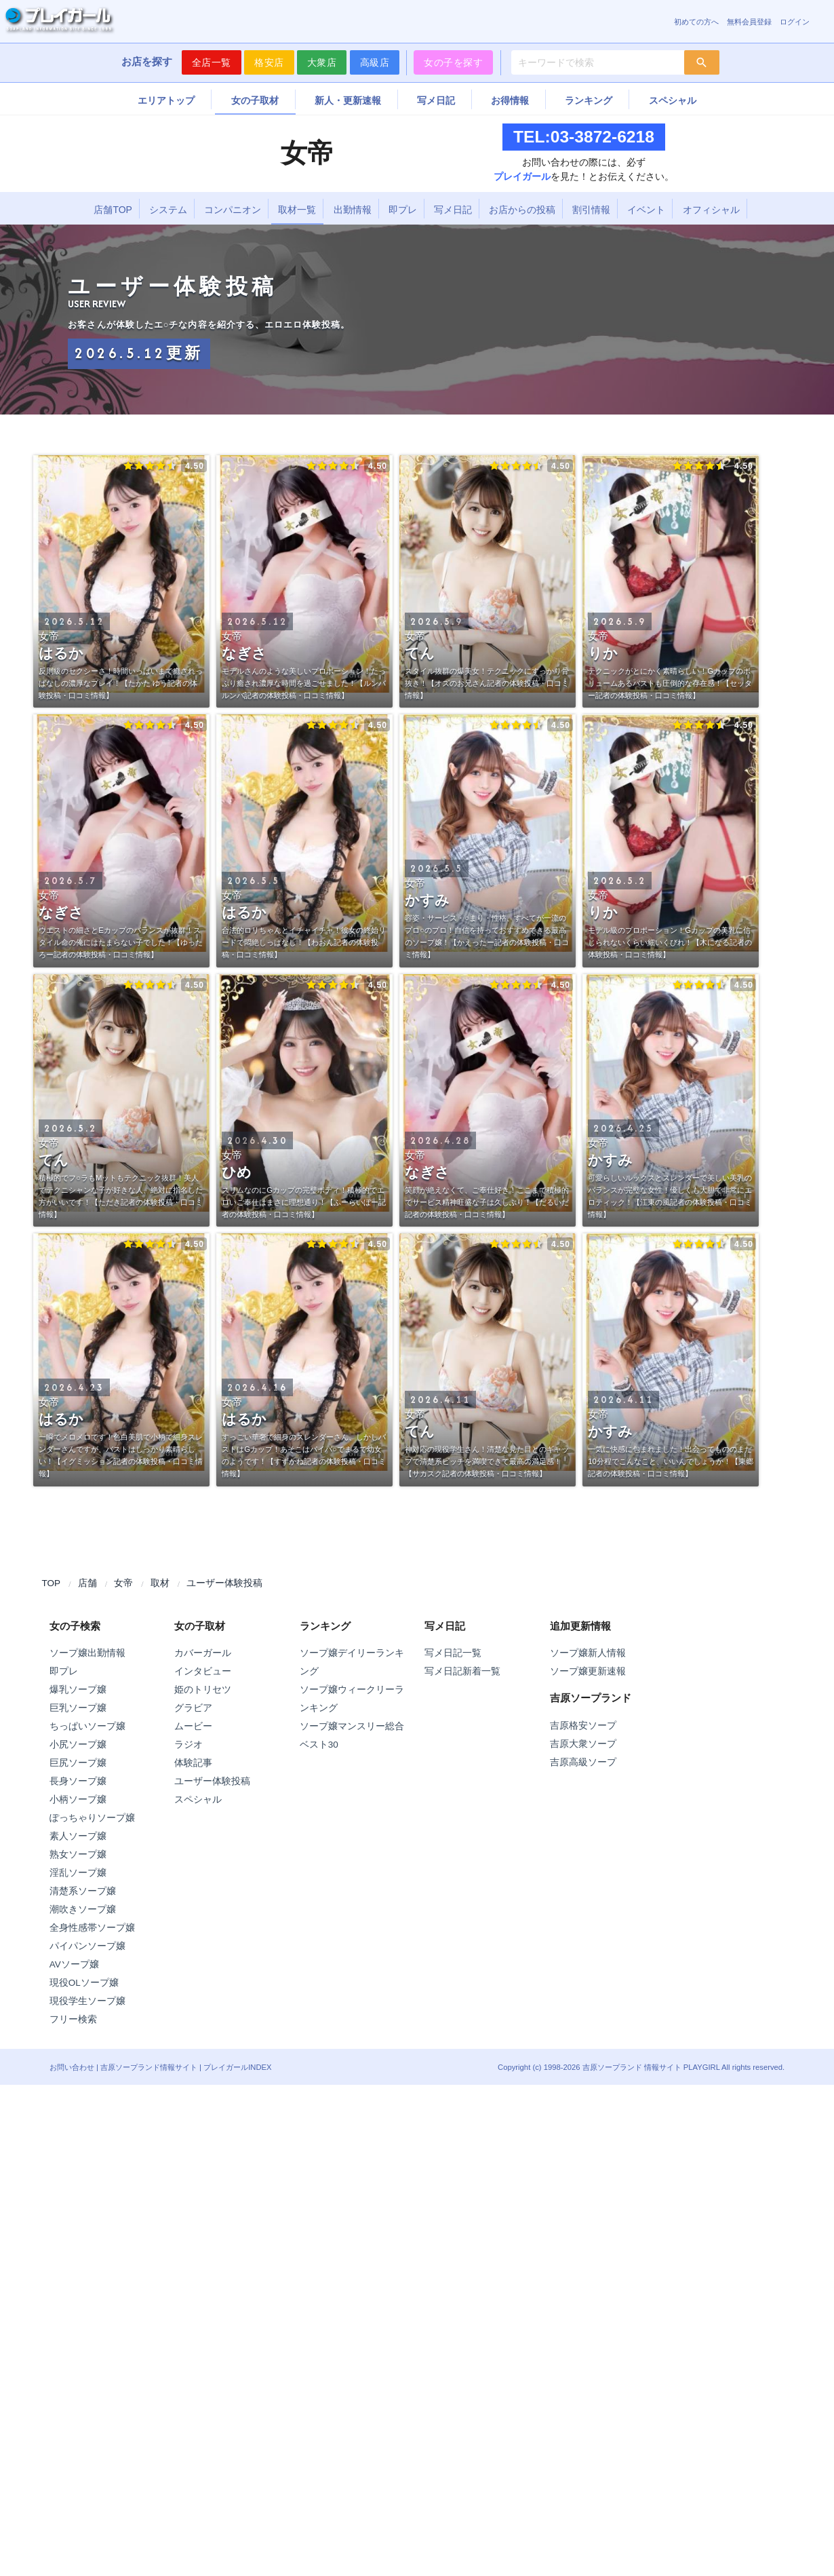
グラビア (193, 1708)
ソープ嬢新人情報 (588, 1653)
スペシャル (672, 100)
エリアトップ (166, 100)
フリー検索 (73, 2019)
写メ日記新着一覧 (462, 1671)
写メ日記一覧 (452, 1653)
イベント (646, 209)
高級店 (375, 62)
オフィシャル (711, 209)
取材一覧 (297, 209)
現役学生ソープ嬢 (87, 2001)
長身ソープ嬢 (77, 1781)
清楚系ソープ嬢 (82, 1891)
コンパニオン (232, 209)
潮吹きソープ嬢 (82, 1909)
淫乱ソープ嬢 (77, 1873)
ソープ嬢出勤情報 (87, 1653)
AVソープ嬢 (74, 1964)
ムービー (193, 1726)
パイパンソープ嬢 (87, 1946)
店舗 (87, 1583)
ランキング (588, 100)
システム (168, 209)
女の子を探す (453, 62)
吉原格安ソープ (583, 1725)
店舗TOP (113, 209)
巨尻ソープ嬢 (77, 1763)
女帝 (123, 1583)
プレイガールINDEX (237, 2067)
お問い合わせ (71, 2067)
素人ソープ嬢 (77, 1836)
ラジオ (188, 1744)
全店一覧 (211, 62)
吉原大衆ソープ (583, 1744)
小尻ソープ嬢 (77, 1744)
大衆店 (322, 62)
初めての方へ (696, 22)
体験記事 (193, 1763)
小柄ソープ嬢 (77, 1799)
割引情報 (591, 209)
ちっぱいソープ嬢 (87, 1726)
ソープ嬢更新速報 (588, 1671)
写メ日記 (436, 100)
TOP (51, 1583)
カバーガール (202, 1653)
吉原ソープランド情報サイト (148, 2067)
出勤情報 (353, 209)
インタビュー (202, 1671)
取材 (160, 1583)
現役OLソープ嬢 (84, 1983)
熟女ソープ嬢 (77, 1854)
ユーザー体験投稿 (224, 1583)
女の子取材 (255, 100)
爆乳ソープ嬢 (77, 1690)
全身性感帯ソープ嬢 (92, 1928)
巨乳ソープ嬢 (77, 1708)
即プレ (403, 209)
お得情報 (510, 100)
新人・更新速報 (348, 100)
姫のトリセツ (202, 1690)
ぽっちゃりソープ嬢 (92, 1818)
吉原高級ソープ (583, 1762)
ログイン (795, 22)
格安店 (269, 62)
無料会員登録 (749, 22)
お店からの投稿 (522, 209)
